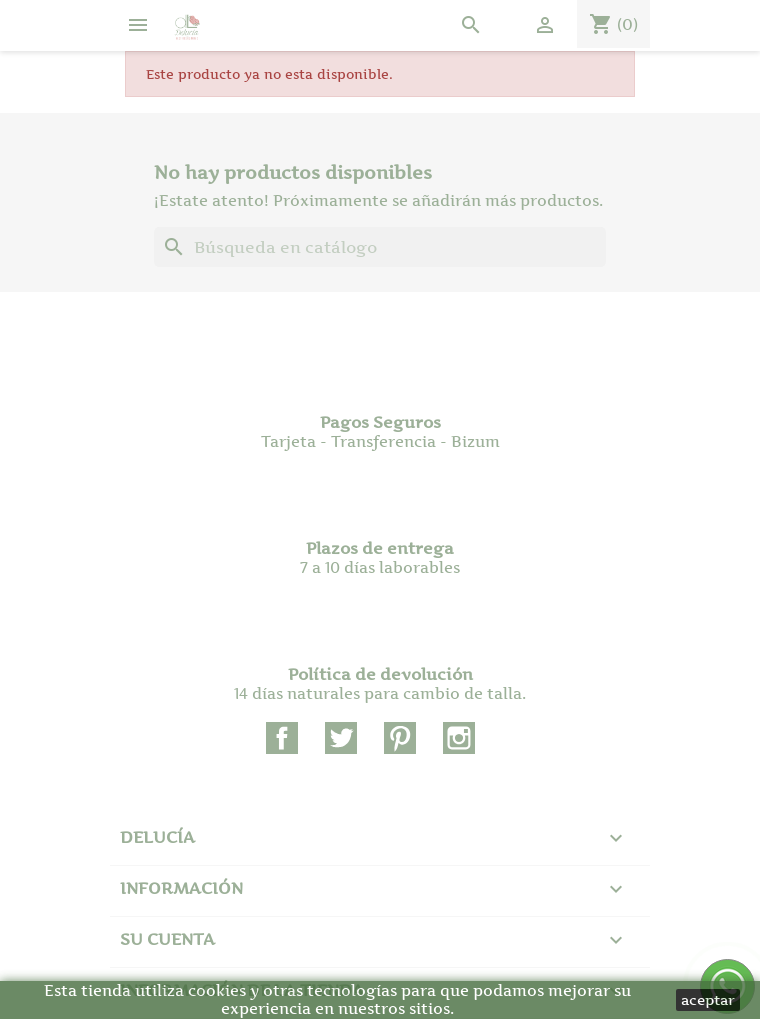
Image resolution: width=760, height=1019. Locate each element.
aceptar (708, 999)
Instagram (459, 738)
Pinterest (400, 738)
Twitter (341, 738)
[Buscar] (380, 247)
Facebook (282, 738)
